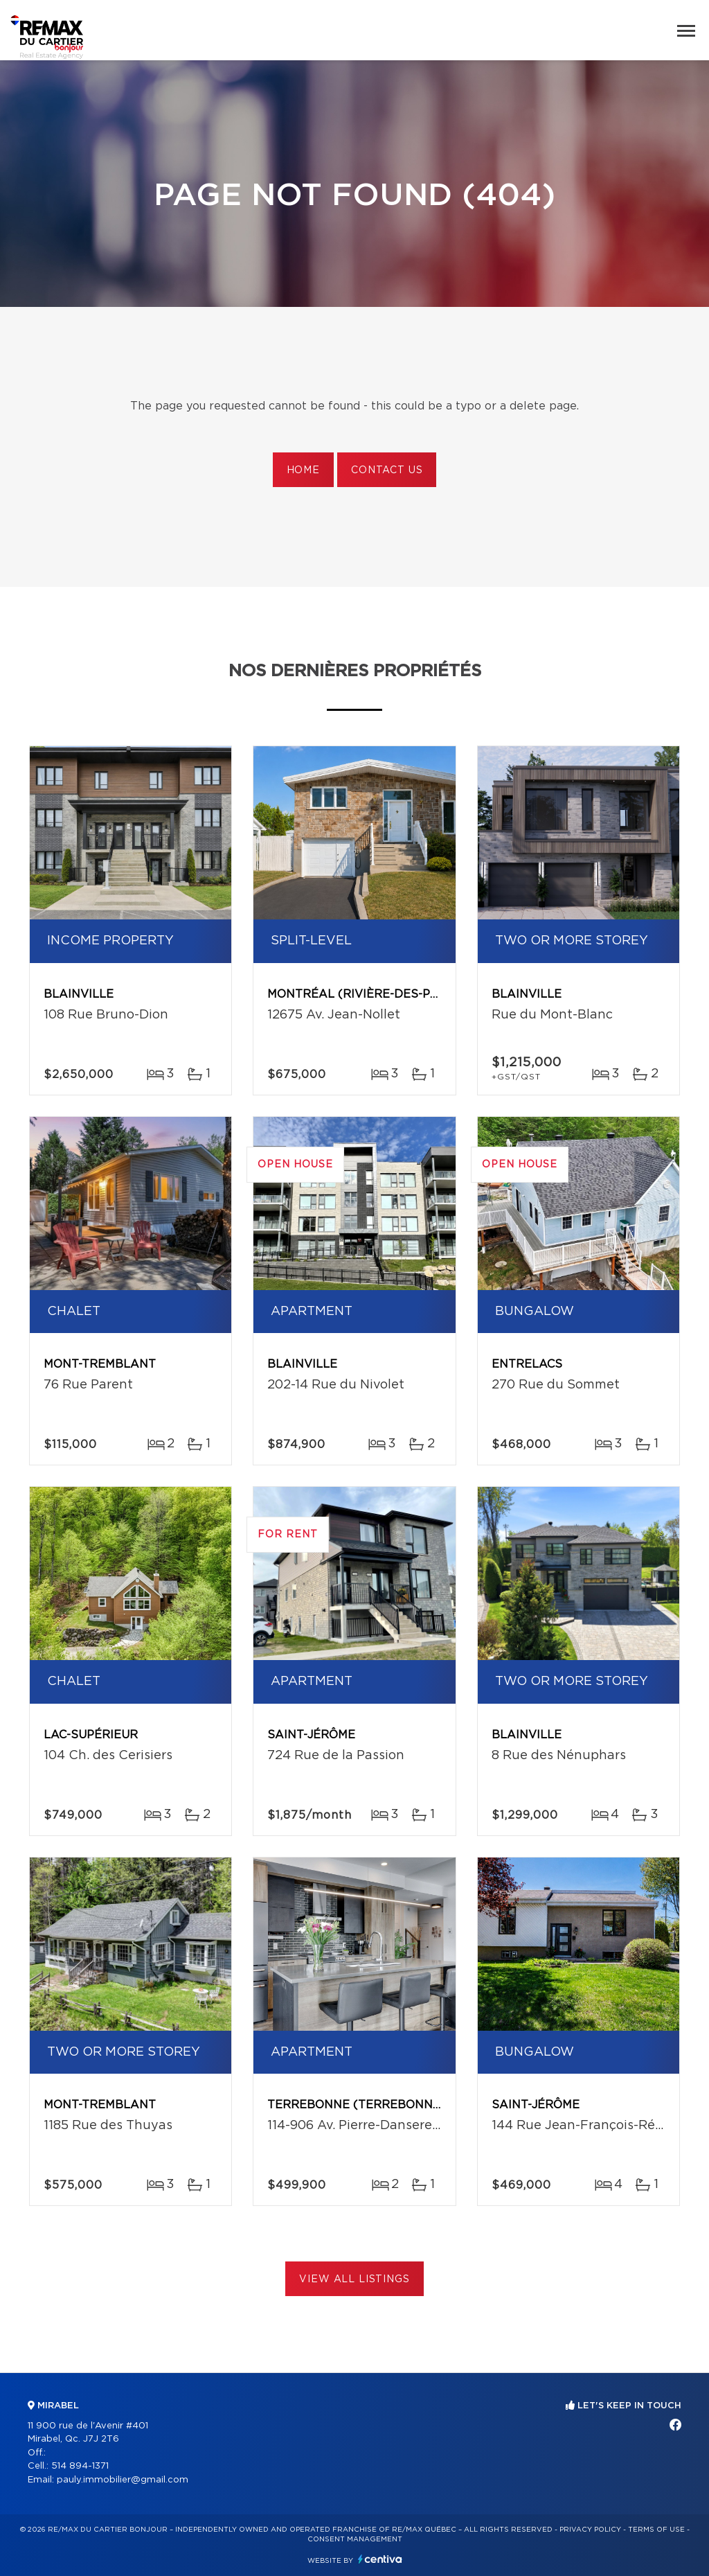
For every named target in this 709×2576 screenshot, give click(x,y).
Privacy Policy (590, 2529)
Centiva (380, 2559)
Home (303, 470)
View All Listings (354, 2279)
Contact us (386, 470)
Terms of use (656, 2529)
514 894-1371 (80, 2466)
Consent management (354, 2539)
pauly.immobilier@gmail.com (122, 2480)
